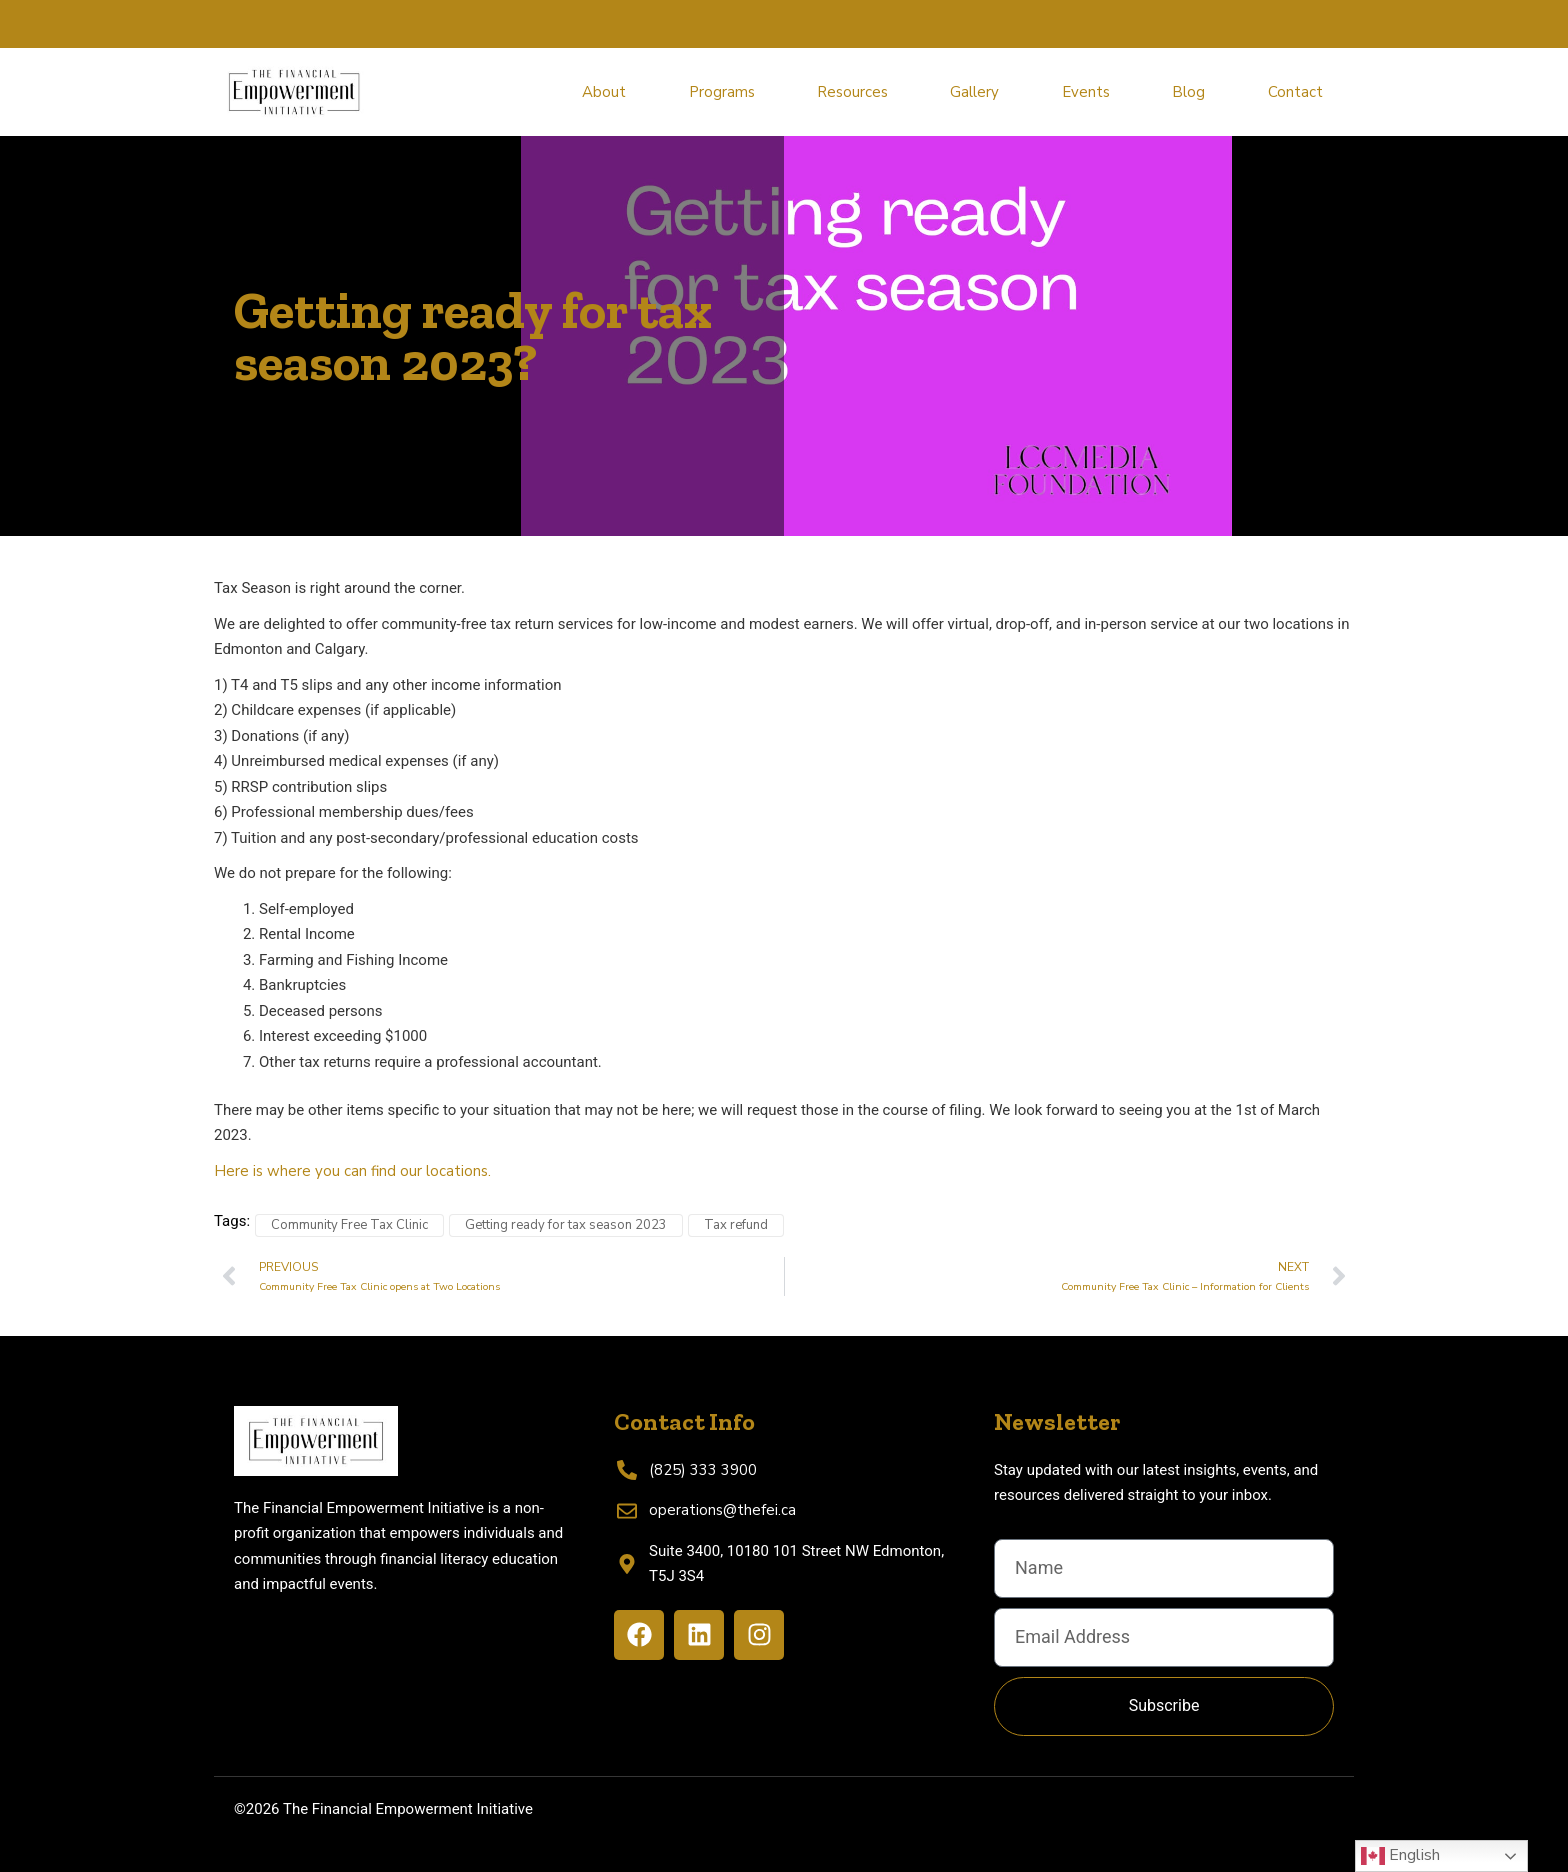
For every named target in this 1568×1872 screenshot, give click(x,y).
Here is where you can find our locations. (352, 1171)
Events (1086, 92)
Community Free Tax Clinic (349, 1225)
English (1400, 1856)
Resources (852, 92)
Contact (1295, 92)
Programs (722, 92)
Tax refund (736, 1225)
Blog (1188, 92)
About (604, 92)
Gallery (974, 92)
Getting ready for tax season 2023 (566, 1225)
